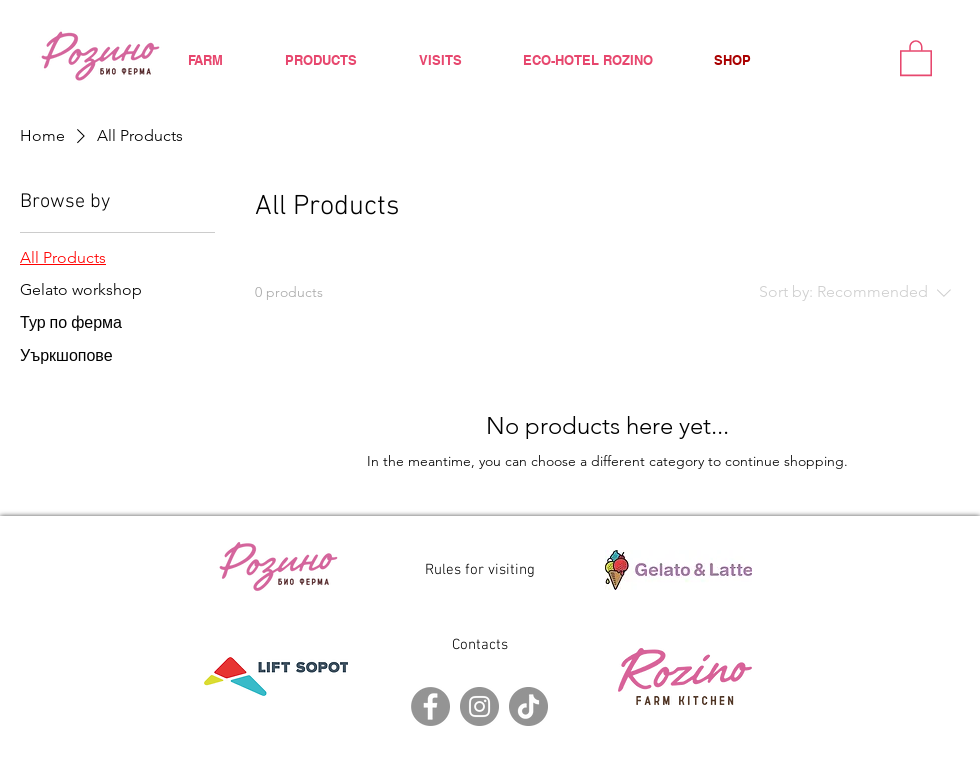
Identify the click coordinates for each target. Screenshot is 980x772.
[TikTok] (528, 706)
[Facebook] (430, 706)
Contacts (480, 645)
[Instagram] (479, 706)
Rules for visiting (480, 570)
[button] (916, 57)
